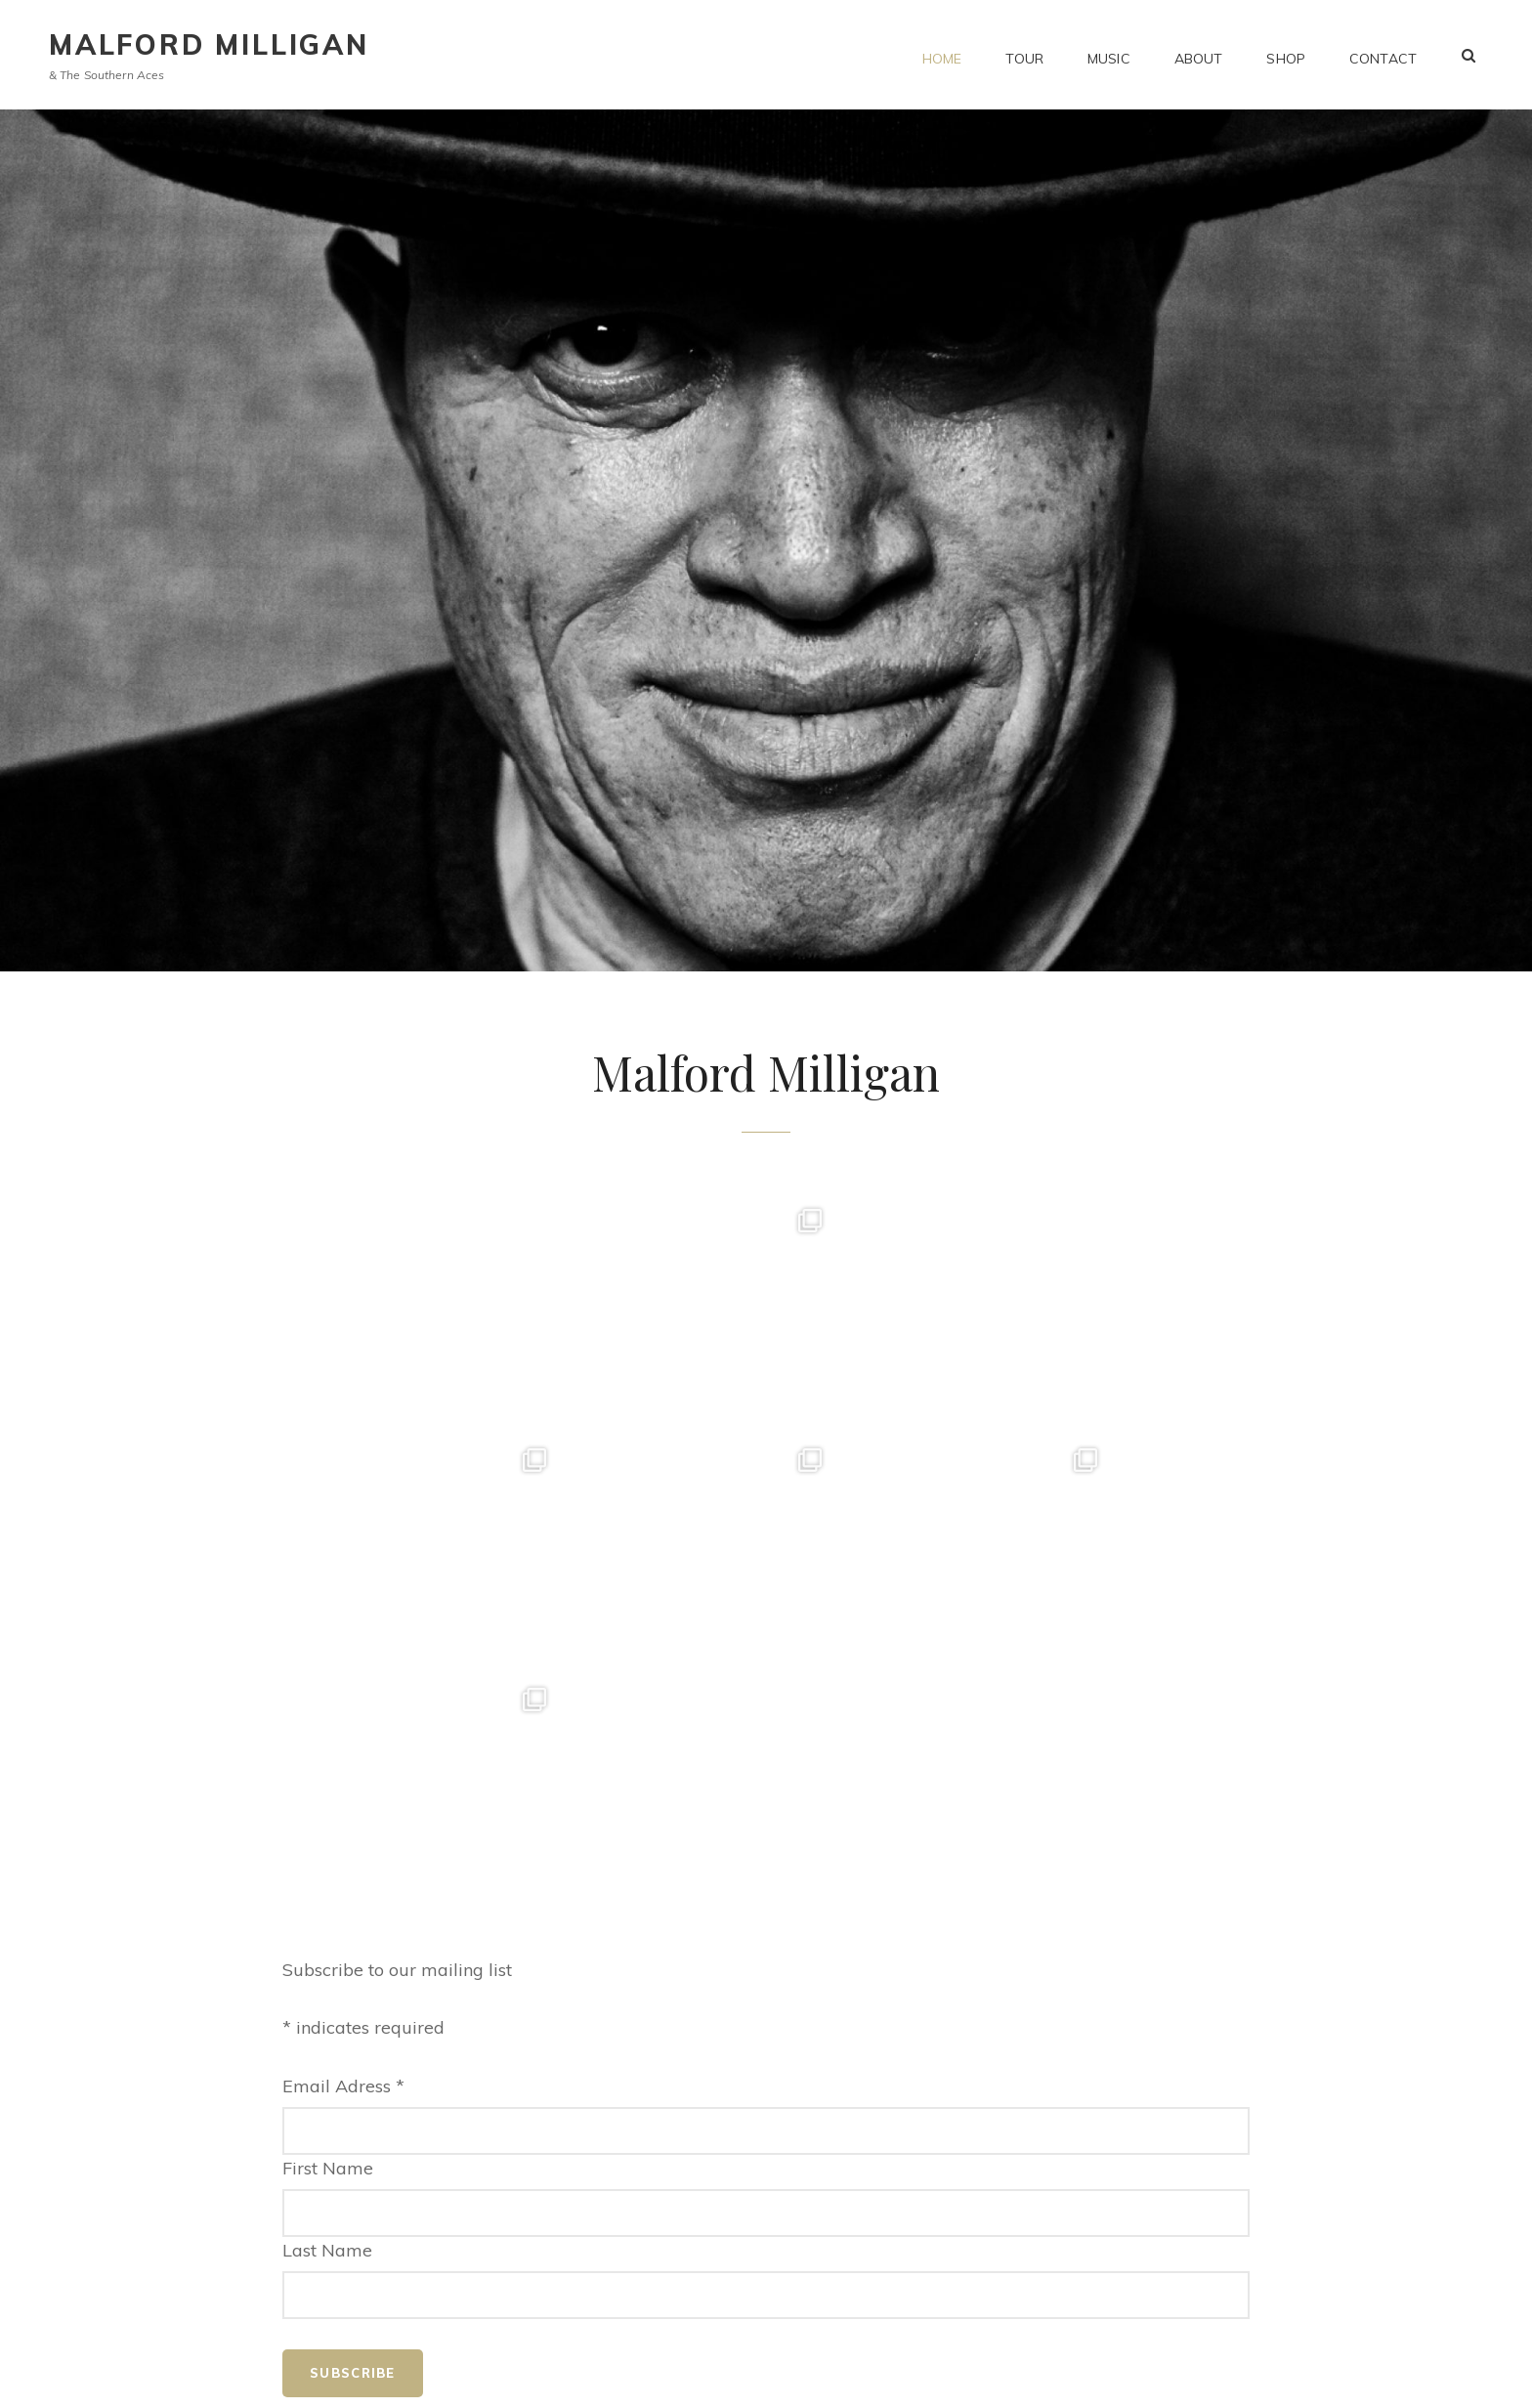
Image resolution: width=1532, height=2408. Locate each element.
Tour (1024, 55)
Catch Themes (974, 2377)
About (1198, 55)
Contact (1383, 55)
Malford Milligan (209, 44)
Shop (1285, 55)
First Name (327, 1928)
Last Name (327, 2011)
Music (1108, 55)
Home (942, 55)
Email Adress (343, 1846)
